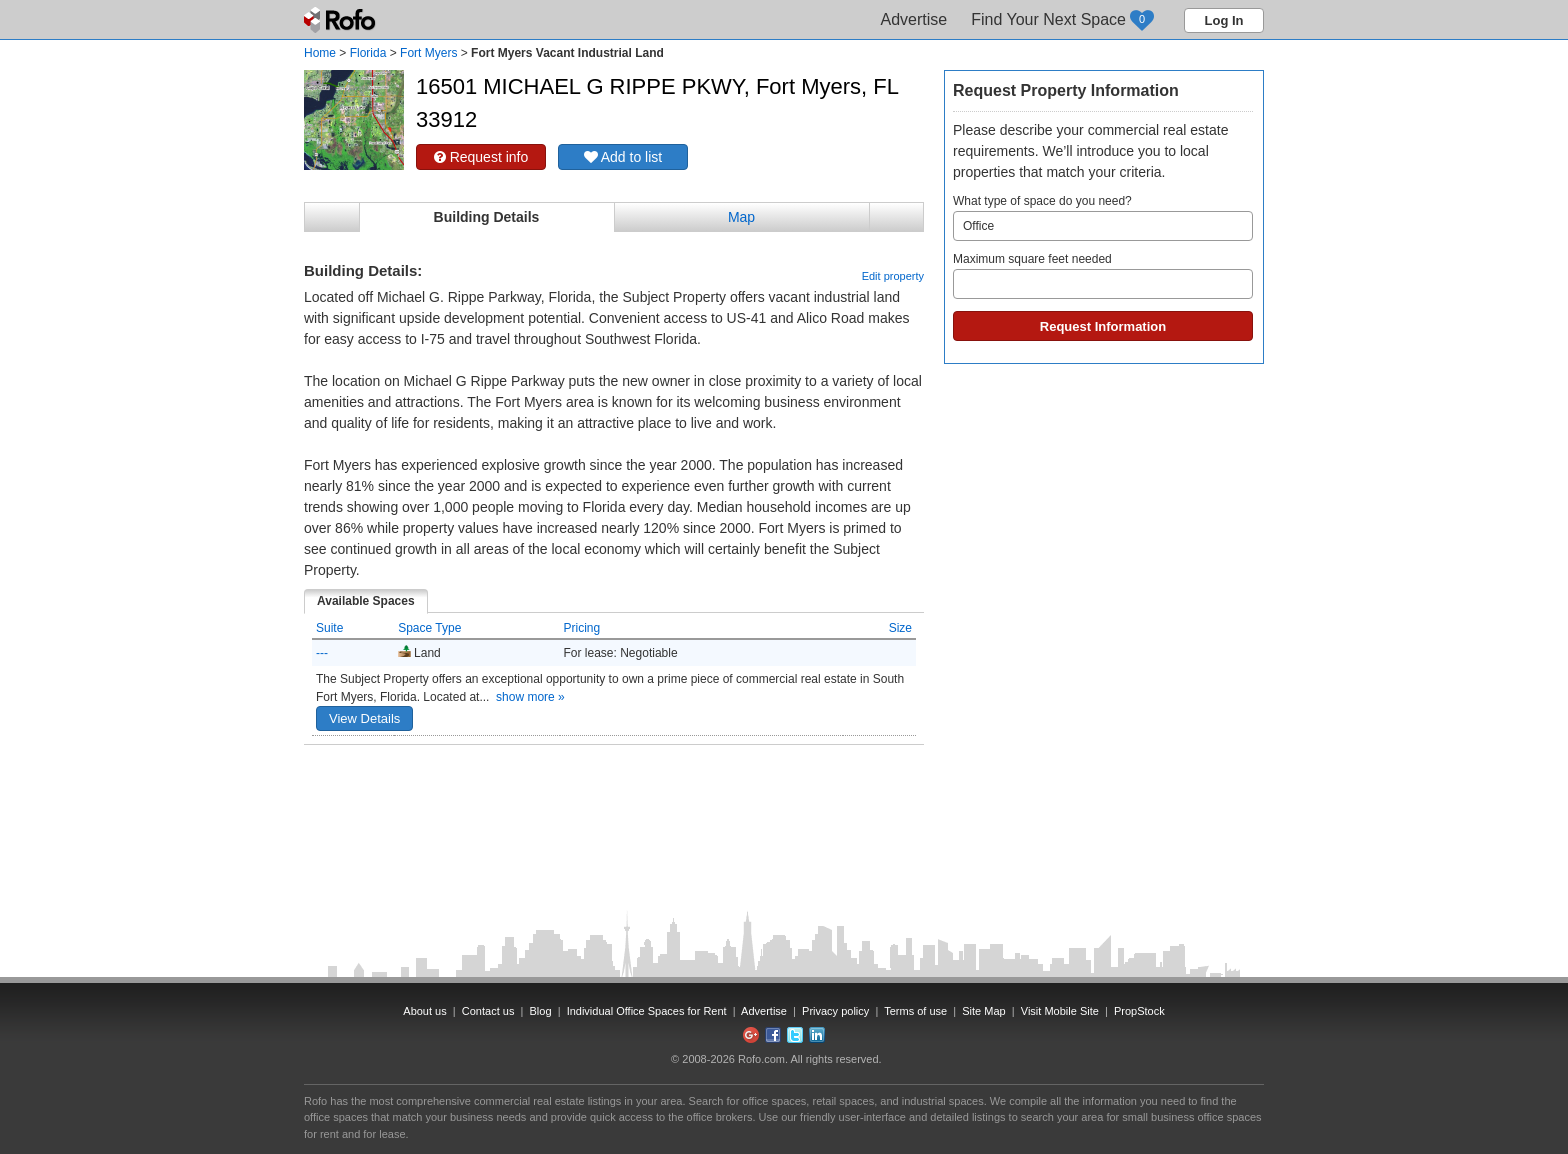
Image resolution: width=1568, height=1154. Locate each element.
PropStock (1139, 1011)
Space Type (429, 628)
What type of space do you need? (1103, 217)
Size (900, 628)
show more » (530, 697)
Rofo (341, 20)
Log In (1224, 20)
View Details (364, 718)
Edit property (893, 276)
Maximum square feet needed (1103, 275)
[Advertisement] (614, 795)
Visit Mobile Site (1060, 1011)
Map (741, 217)
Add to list (623, 157)
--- (322, 653)
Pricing (582, 628)
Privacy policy (835, 1011)
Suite (329, 628)
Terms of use (915, 1011)
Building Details (487, 217)
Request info (481, 157)
